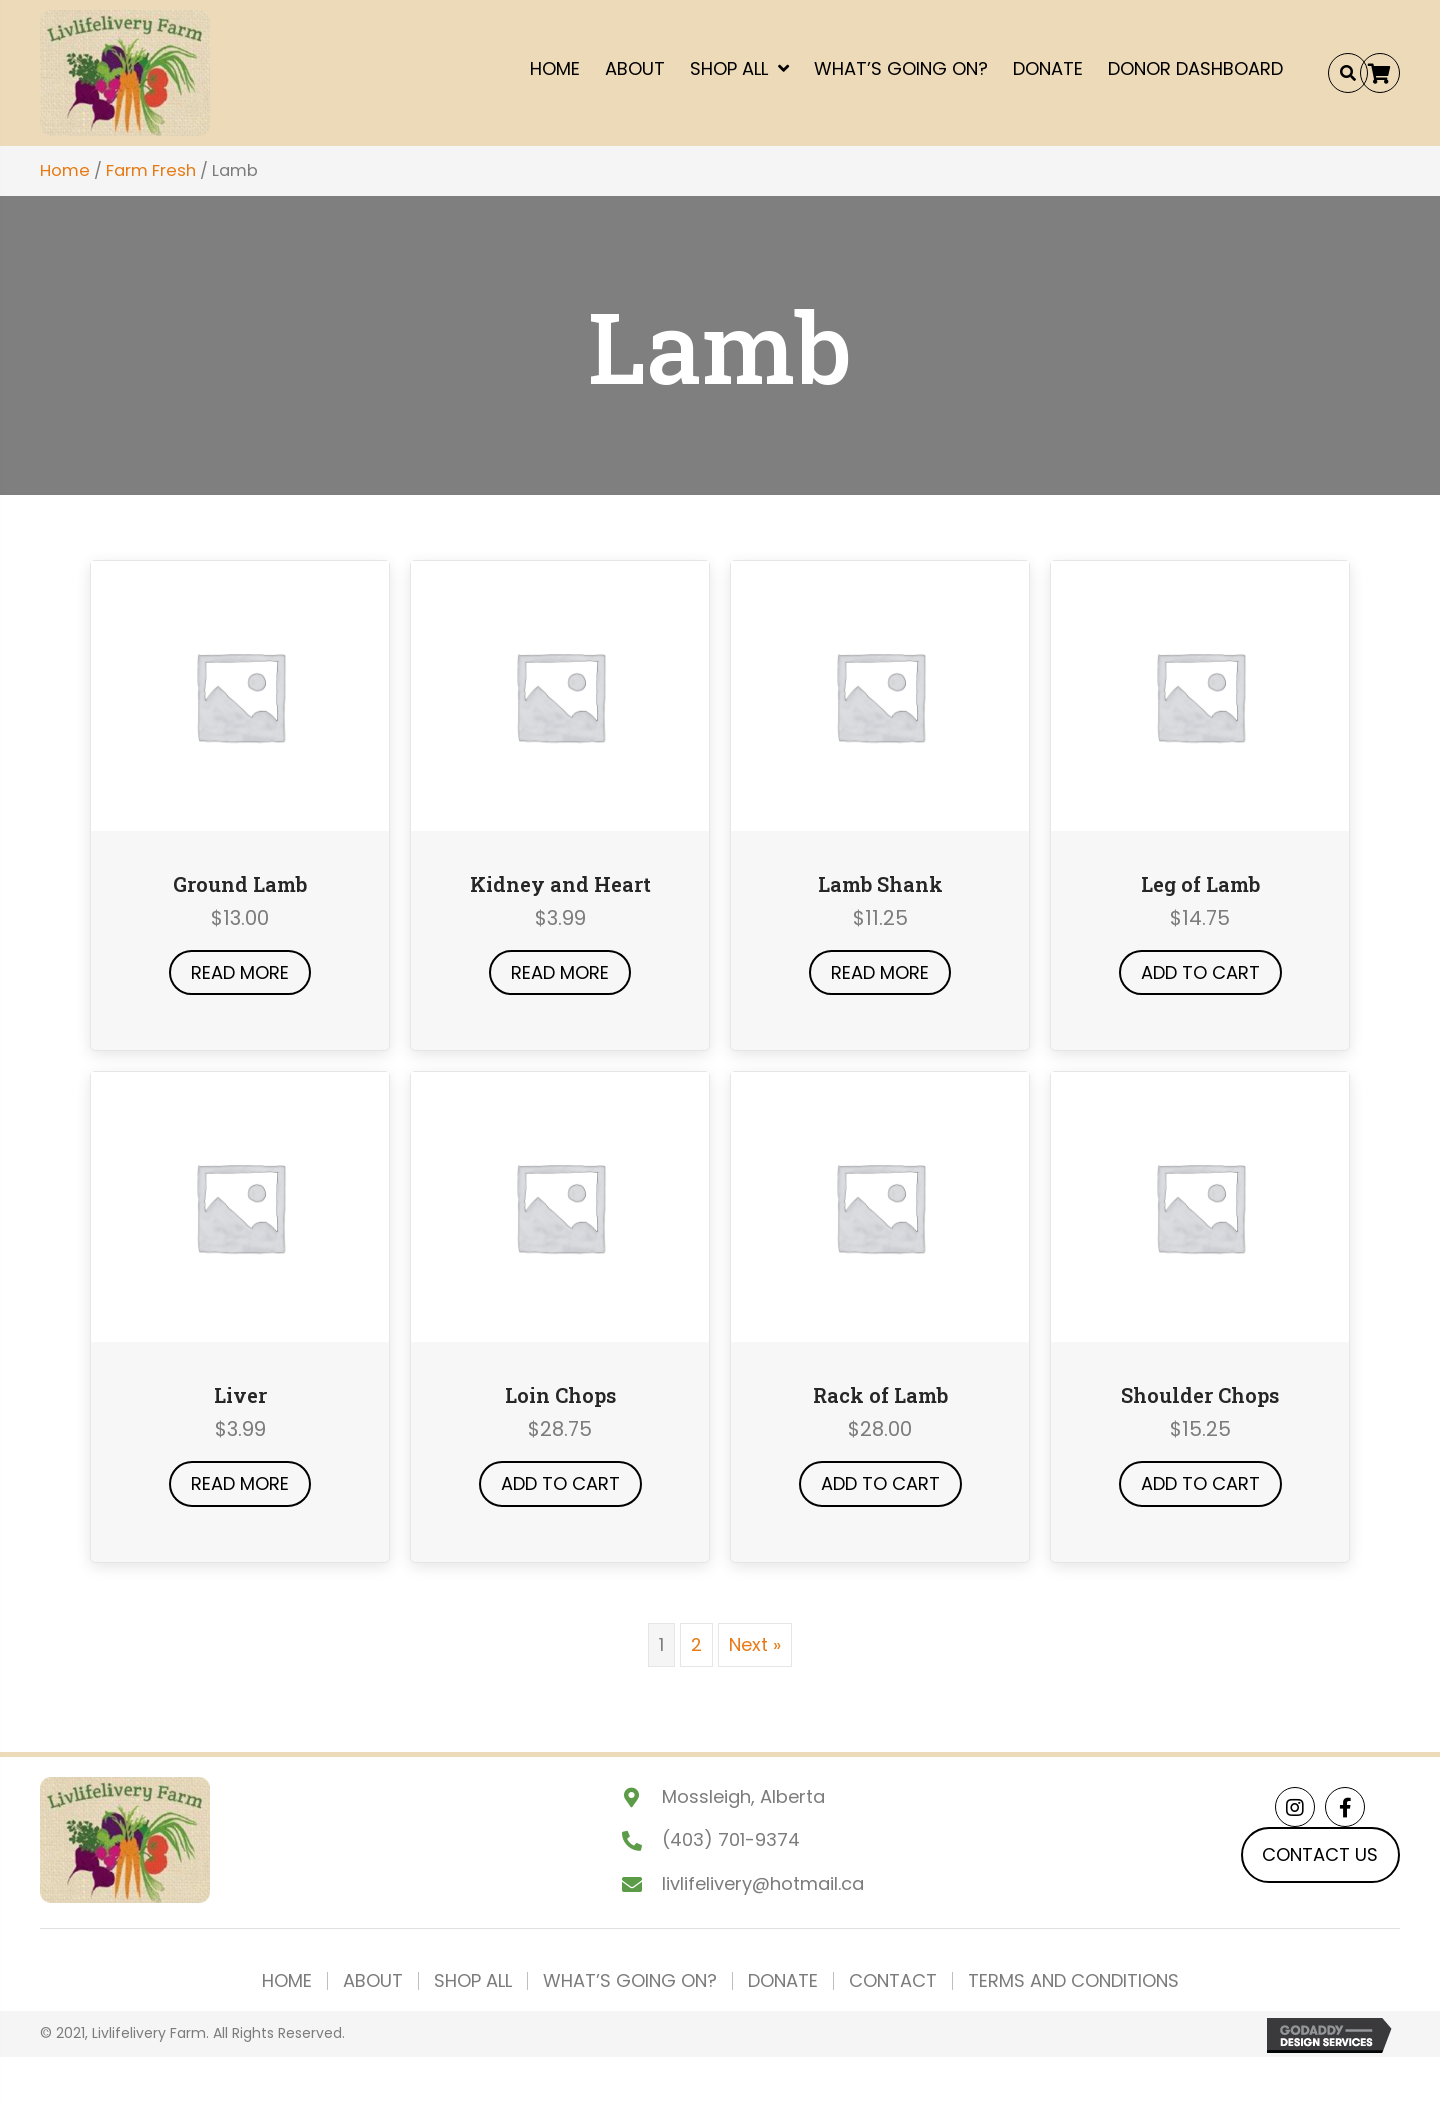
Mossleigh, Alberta (743, 1796)
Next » (755, 1644)
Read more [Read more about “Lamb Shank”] (880, 972)
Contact (893, 1981)
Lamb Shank (880, 884)
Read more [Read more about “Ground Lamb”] (240, 972)
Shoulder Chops (1200, 1395)
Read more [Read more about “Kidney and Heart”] (560, 972)
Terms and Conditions (1073, 1981)
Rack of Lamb (880, 1395)
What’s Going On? (630, 1981)
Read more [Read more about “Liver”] (240, 1483)
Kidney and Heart (560, 884)
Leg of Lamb (1200, 884)
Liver (240, 1395)
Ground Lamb (240, 884)
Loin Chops (560, 1395)
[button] (1380, 73)
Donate (783, 1981)
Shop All (473, 1981)
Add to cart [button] (1200, 972)
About (373, 1981)
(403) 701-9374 (731, 1839)
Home (65, 170)
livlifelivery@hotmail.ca (763, 1883)
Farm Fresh (151, 170)
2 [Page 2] (696, 1644)
